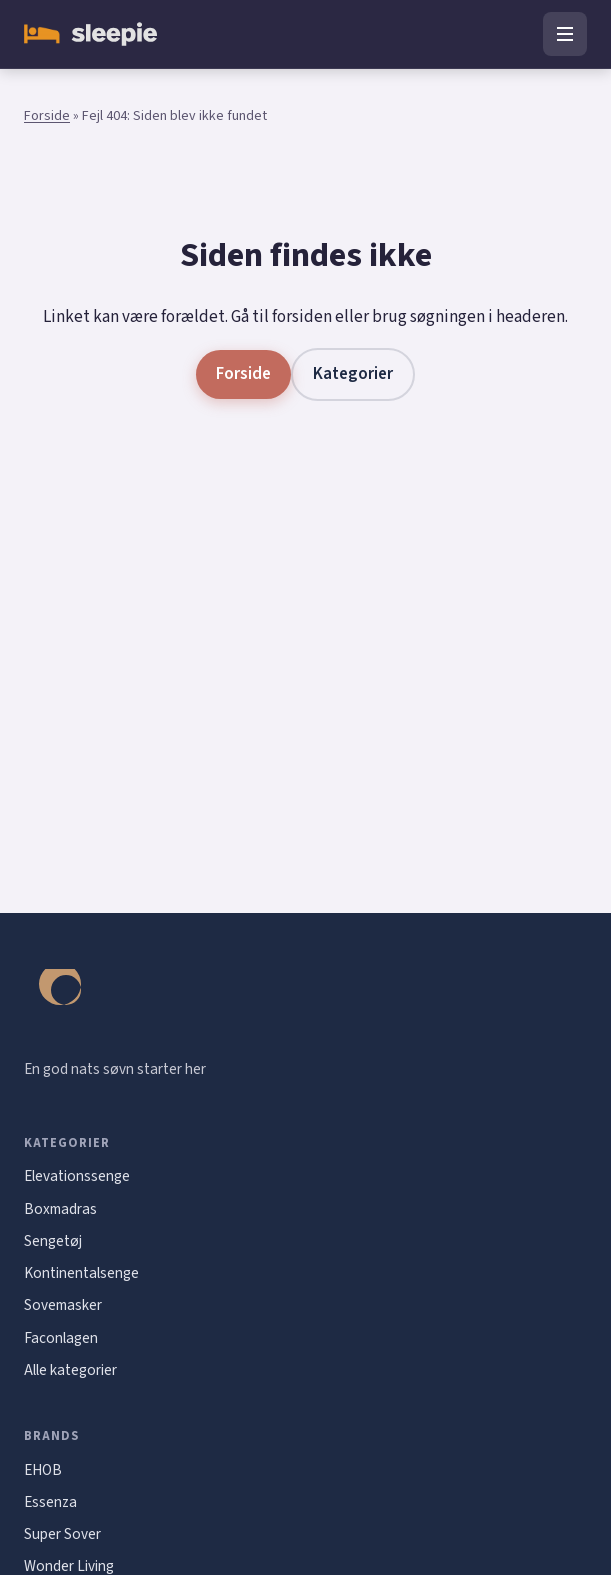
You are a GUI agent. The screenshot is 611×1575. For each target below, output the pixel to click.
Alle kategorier (70, 1370)
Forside (47, 116)
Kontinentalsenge (81, 1273)
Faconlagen (61, 1338)
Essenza (50, 1502)
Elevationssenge (77, 1176)
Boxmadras (60, 1209)
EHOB (43, 1470)
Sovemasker (63, 1305)
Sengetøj (53, 1241)
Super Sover (62, 1534)
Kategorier (353, 374)
